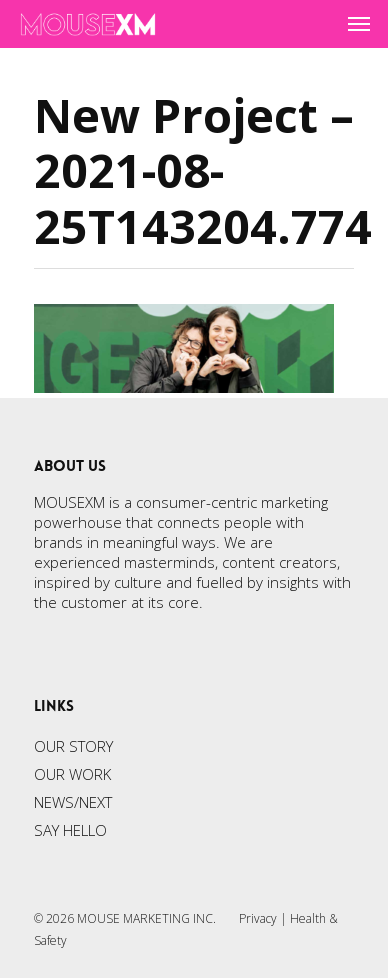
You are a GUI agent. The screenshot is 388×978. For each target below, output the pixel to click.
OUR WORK (72, 774)
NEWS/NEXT (73, 802)
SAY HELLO (70, 830)
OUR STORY (73, 746)
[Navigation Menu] (359, 24)
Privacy (258, 918)
